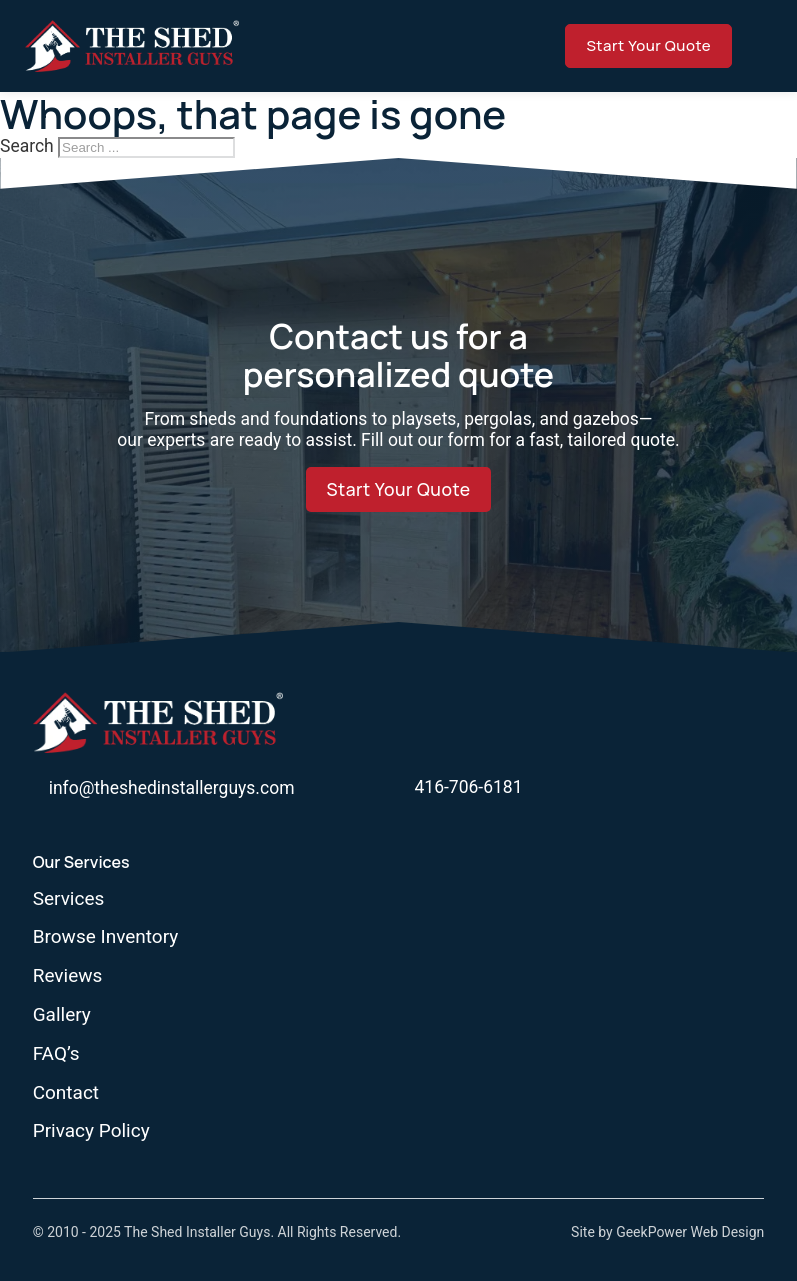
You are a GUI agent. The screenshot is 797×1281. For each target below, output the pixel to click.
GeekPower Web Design (690, 1232)
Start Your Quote (648, 45)
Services (69, 899)
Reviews (68, 976)
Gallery (62, 1015)
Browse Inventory (106, 937)
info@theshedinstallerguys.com (172, 788)
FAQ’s (56, 1054)
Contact (66, 1093)
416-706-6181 (469, 787)
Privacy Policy (91, 1131)
